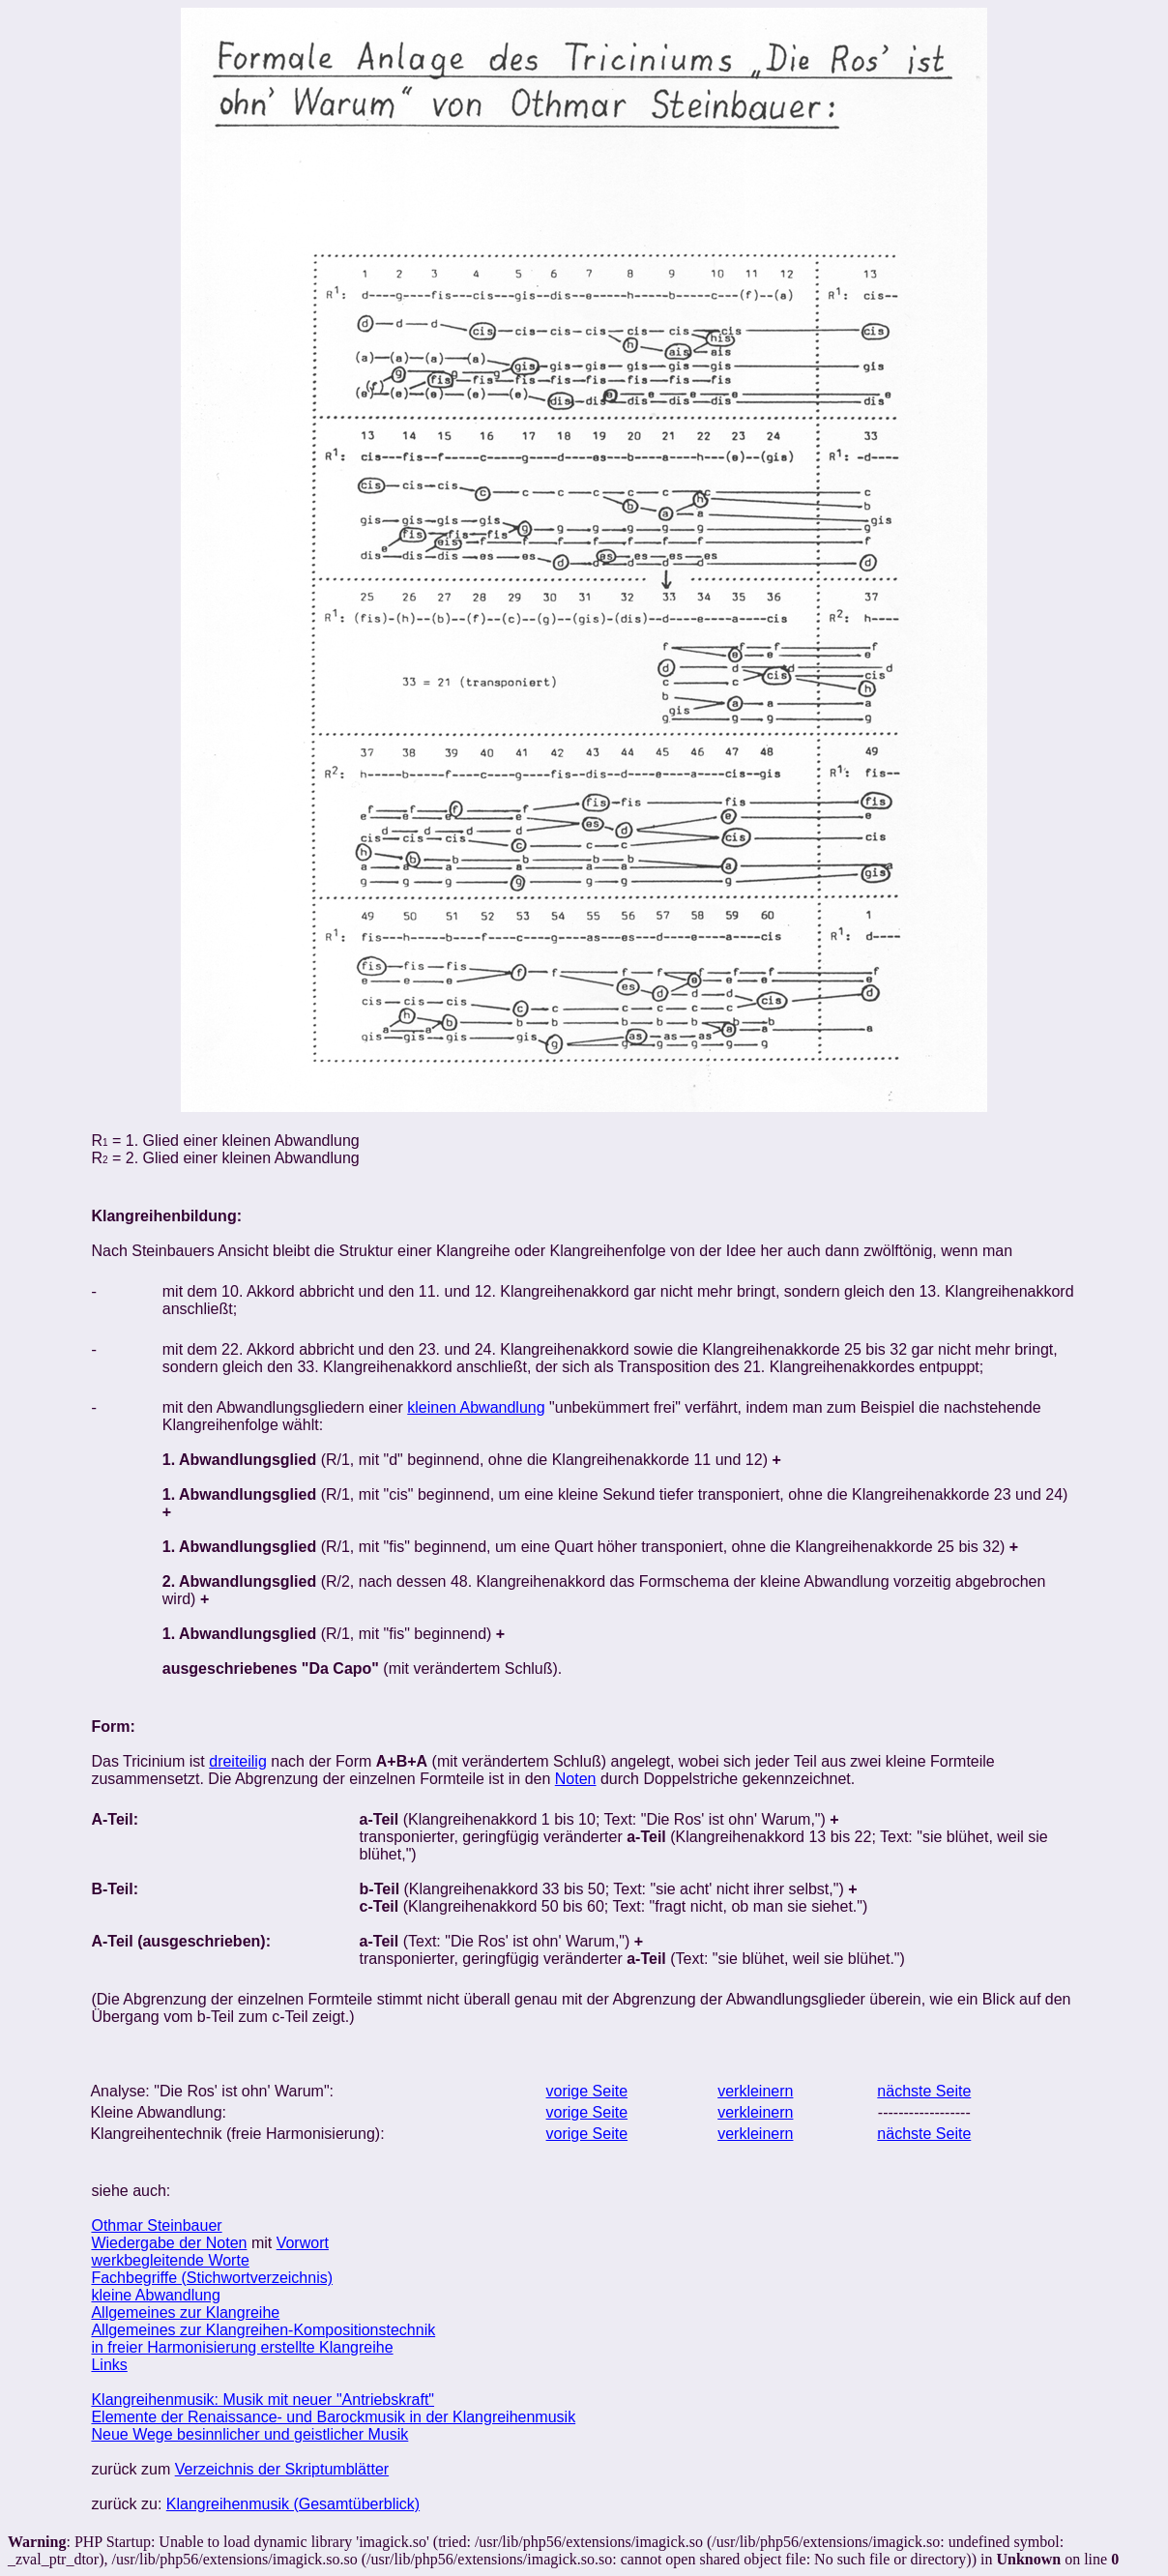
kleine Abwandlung (155, 2295)
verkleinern (755, 2091)
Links (109, 2364)
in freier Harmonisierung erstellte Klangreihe (242, 2347)
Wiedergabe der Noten (169, 2243)
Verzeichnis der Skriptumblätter (282, 2469)
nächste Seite (924, 2091)
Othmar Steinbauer (156, 2225)
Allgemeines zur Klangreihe (185, 2312)
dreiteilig (238, 1761)
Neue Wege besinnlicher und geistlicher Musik (249, 2434)
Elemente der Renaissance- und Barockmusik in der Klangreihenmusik (333, 2417)
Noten (576, 1779)
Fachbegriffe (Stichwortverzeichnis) (212, 2277)
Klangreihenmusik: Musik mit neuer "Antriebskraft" (262, 2399)
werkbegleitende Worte (169, 2260)
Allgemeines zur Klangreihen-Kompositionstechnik (263, 2330)
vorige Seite (587, 2091)
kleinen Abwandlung (475, 1407)
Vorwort (303, 2243)
